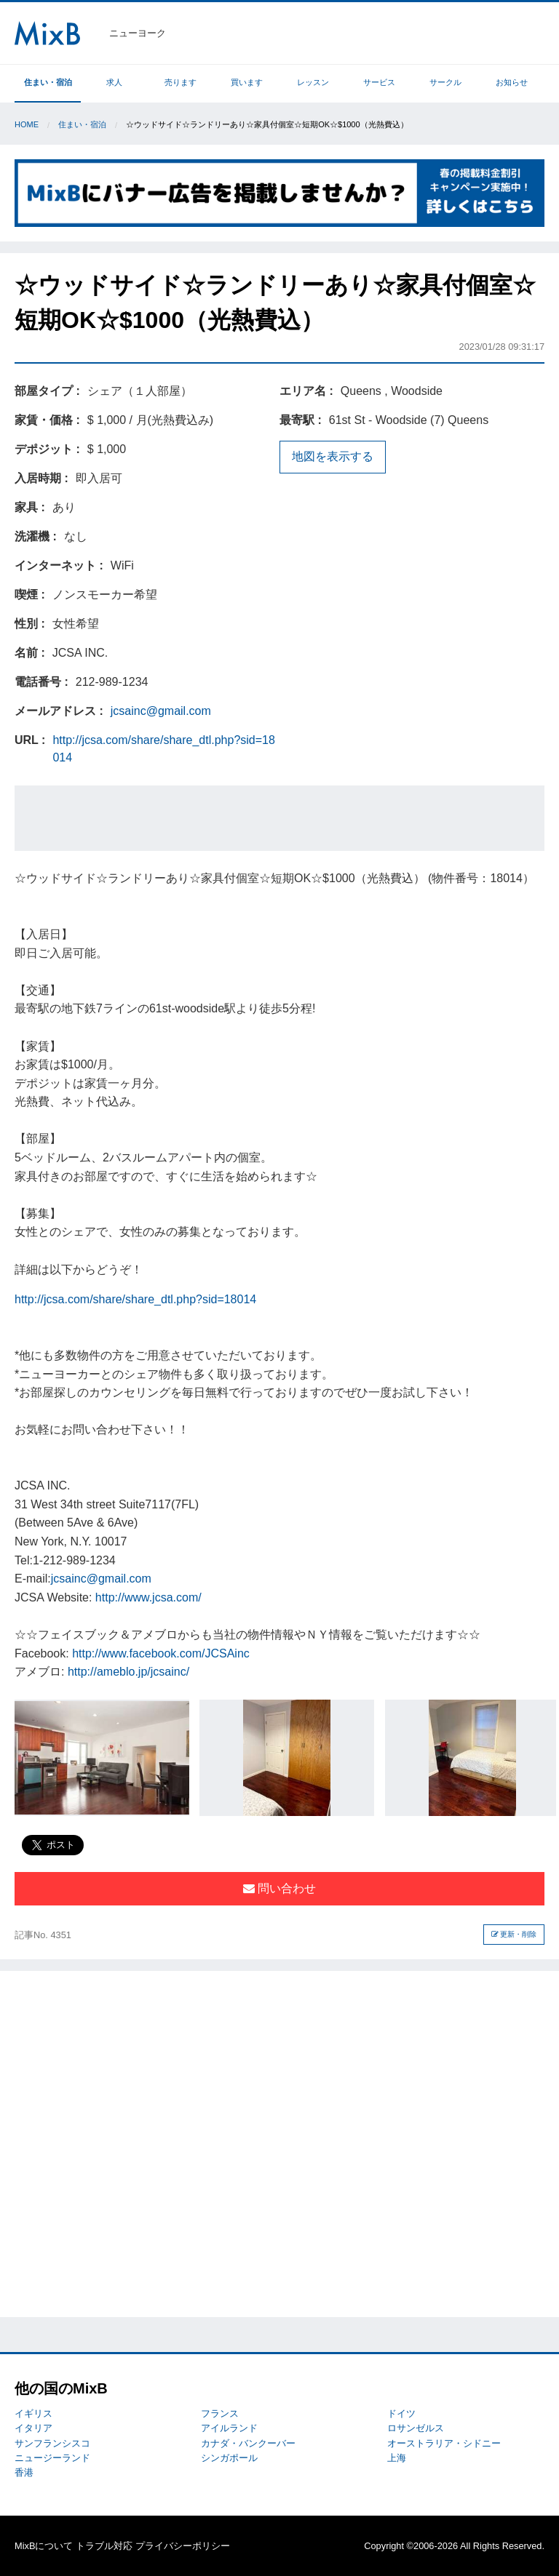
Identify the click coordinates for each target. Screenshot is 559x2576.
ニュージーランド (52, 2457)
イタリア (33, 2428)
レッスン (313, 82)
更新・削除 (514, 1934)
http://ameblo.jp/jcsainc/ (128, 1671)
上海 (396, 2457)
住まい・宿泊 (48, 82)
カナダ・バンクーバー (248, 2443)
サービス (379, 82)
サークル (445, 82)
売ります (180, 82)
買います (247, 82)
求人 (114, 82)
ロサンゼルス (415, 2428)
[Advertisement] (279, 818)
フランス (220, 2413)
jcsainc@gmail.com (161, 711)
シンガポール (229, 2457)
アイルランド (229, 2428)
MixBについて (44, 2545)
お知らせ (512, 82)
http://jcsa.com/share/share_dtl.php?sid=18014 (135, 1299)
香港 (24, 2472)
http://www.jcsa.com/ (148, 1597)
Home (27, 124)
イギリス (33, 2413)
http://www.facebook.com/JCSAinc (161, 1653)
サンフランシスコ (52, 2443)
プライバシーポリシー (182, 2545)
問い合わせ (279, 1888)
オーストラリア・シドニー (444, 2443)
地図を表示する (332, 456)
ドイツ (401, 2413)
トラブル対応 (104, 2545)
